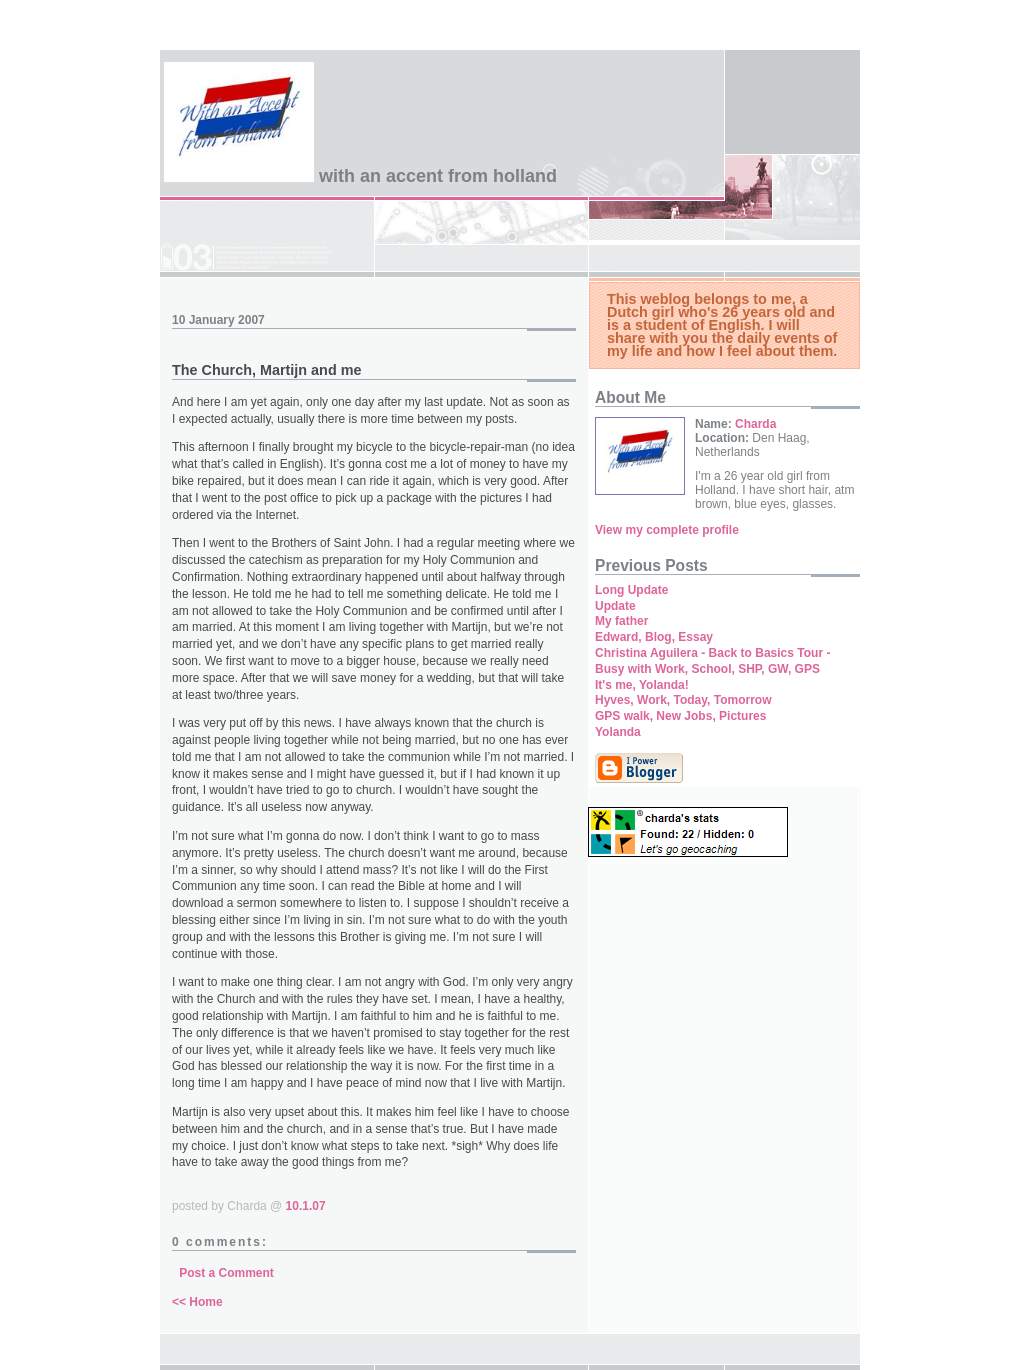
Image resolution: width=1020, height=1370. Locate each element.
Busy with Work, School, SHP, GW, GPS (707, 669)
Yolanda (618, 732)
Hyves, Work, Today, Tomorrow (683, 700)
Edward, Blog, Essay (654, 637)
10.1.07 (306, 1206)
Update (615, 606)
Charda (755, 424)
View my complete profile (667, 530)
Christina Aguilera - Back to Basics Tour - (712, 653)
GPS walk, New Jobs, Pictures (680, 716)
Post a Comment (226, 1273)
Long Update (631, 590)
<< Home (197, 1302)
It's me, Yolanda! (642, 685)
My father (621, 621)
